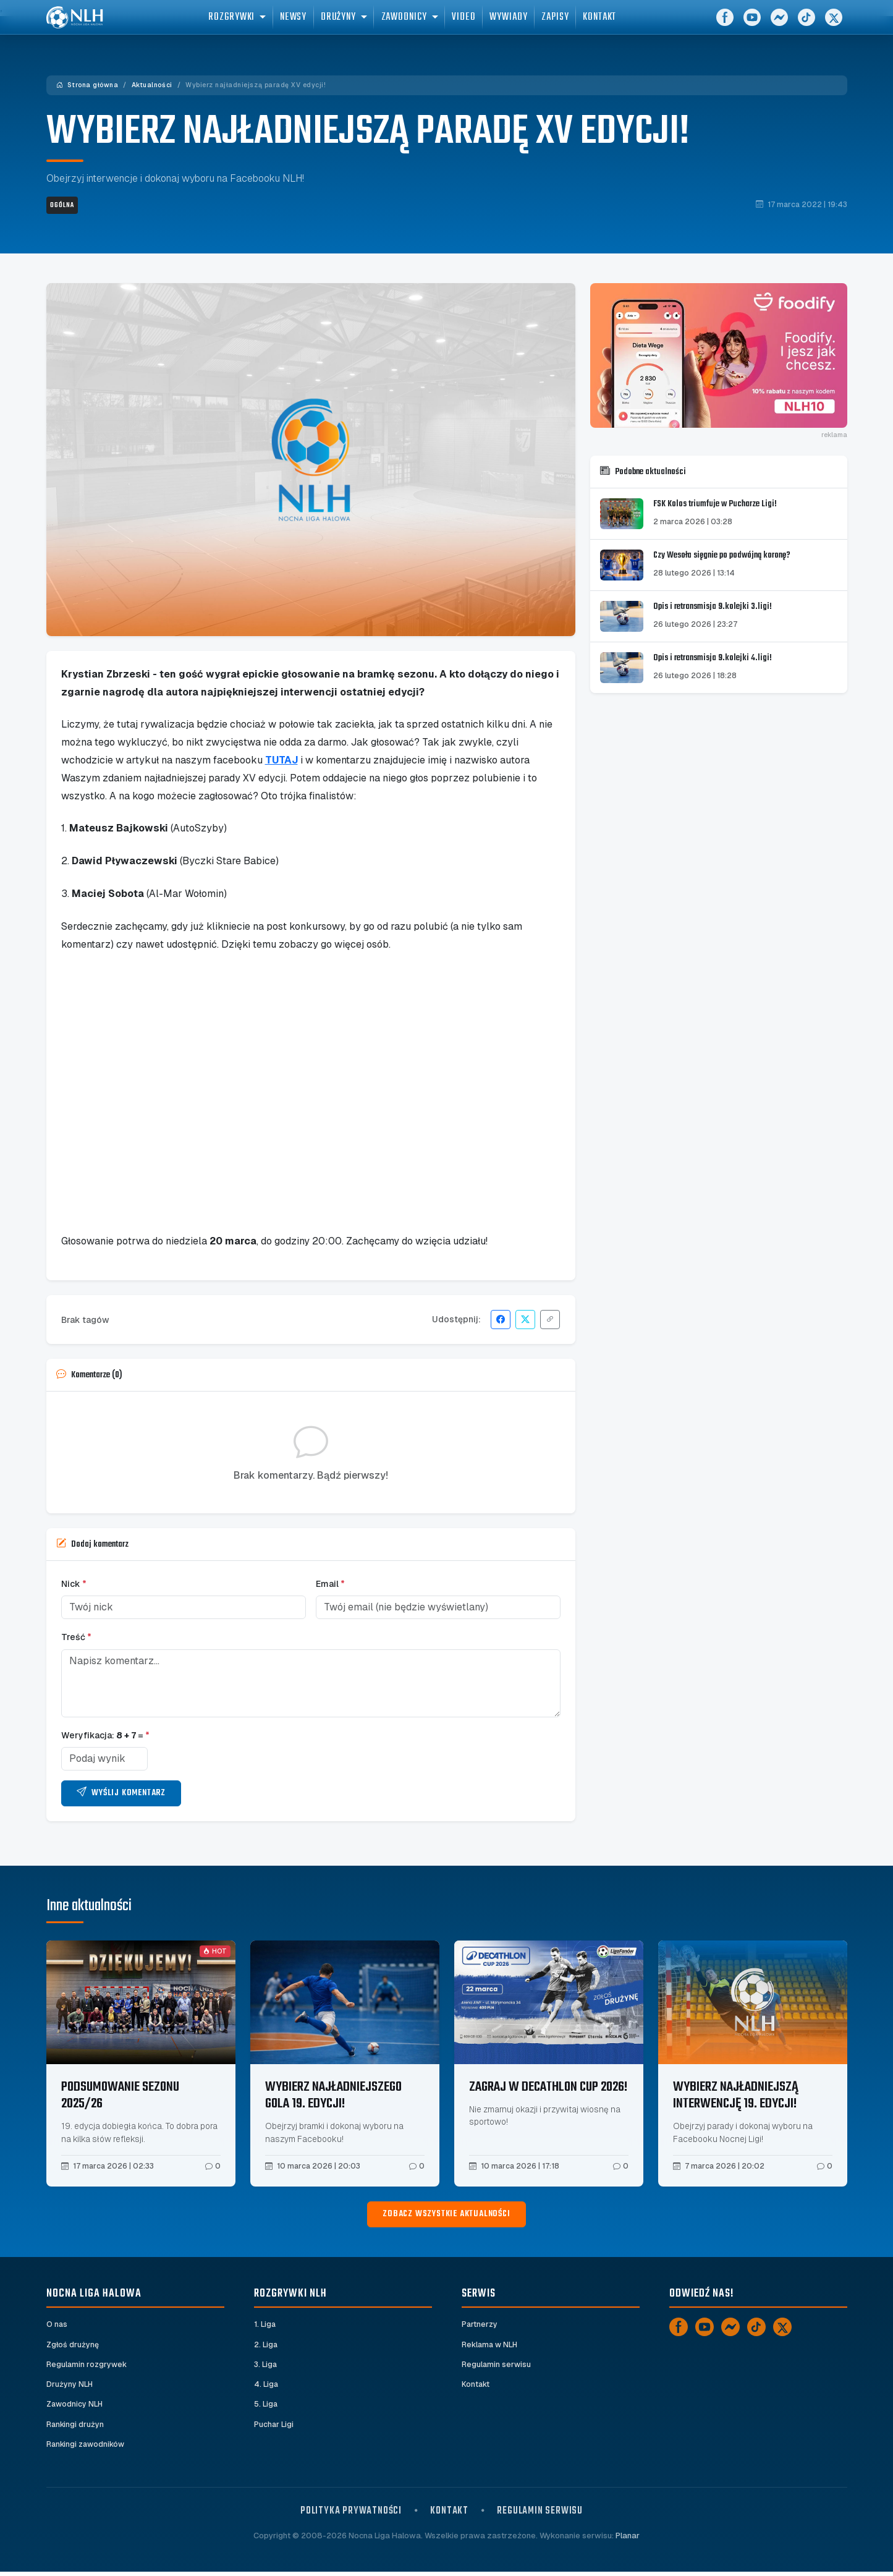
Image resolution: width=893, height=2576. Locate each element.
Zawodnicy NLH (75, 2407)
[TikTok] (806, 24)
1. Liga (265, 2324)
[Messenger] (779, 24)
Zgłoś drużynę (72, 2345)
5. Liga (266, 2407)
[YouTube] (752, 24)
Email (330, 1583)
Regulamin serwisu (497, 2366)
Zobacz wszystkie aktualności (446, 2214)
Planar (628, 2540)
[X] (833, 24)
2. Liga (266, 2345)
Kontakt (476, 2386)
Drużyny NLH (69, 2386)
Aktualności (152, 85)
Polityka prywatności (351, 2515)
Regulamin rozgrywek (87, 2366)
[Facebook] (725, 24)
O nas (57, 2324)
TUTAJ (281, 760)
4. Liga (266, 2386)
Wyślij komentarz (121, 1793)
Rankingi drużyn (75, 2428)
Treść (76, 1637)
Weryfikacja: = (105, 1735)
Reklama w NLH (491, 2345)
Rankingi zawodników (87, 2448)
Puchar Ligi (274, 2428)
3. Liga (266, 2366)
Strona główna (87, 85)
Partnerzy (480, 2324)
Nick (74, 1583)
